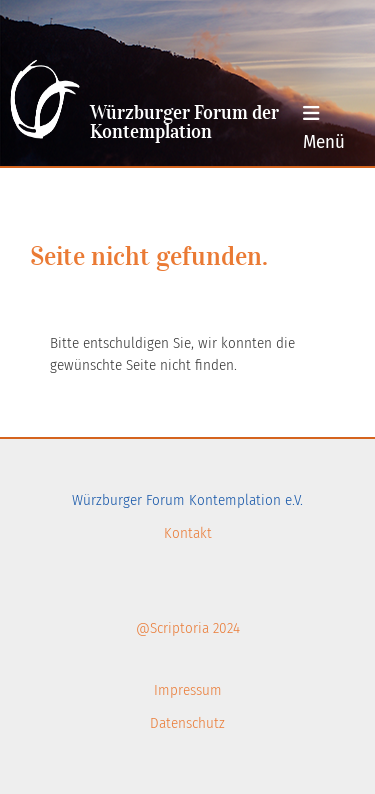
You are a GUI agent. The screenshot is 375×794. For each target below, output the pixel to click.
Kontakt (188, 533)
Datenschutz (187, 723)
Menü (324, 128)
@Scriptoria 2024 (188, 628)
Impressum (188, 690)
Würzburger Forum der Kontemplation (184, 123)
